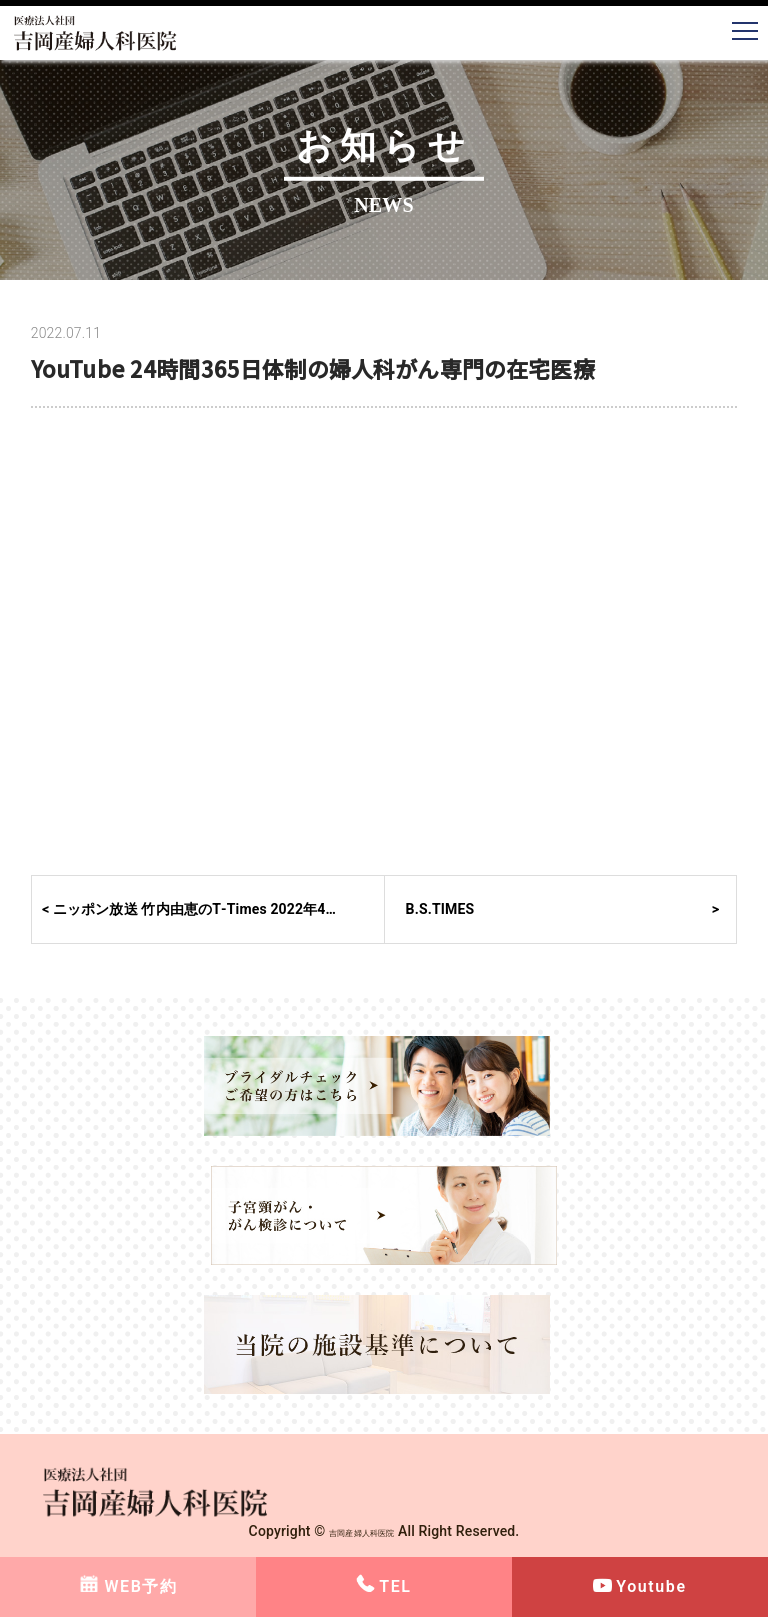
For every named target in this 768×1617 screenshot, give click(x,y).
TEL (395, 1586)
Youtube (651, 1586)
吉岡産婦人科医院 (361, 1531)
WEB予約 (140, 1586)
